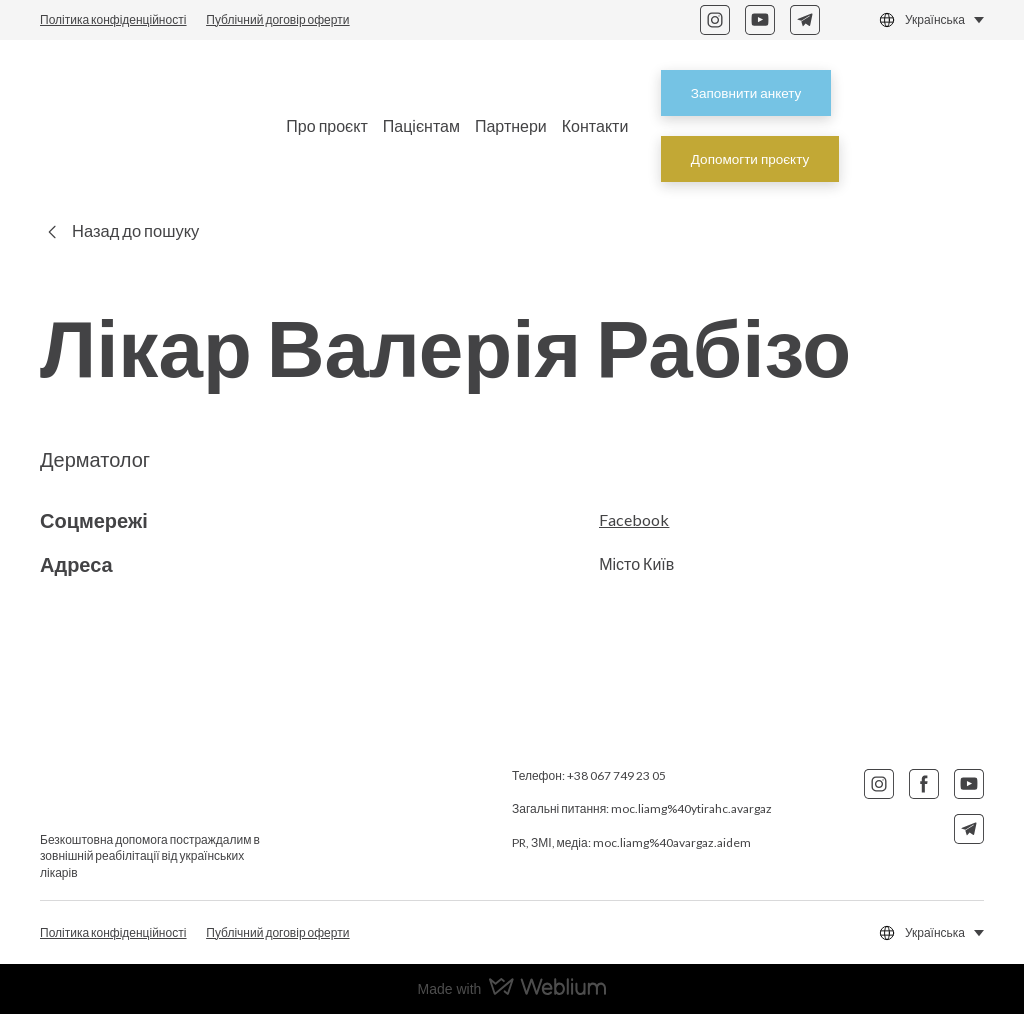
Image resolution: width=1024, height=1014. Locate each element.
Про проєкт (326, 125)
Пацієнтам (421, 125)
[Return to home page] (147, 126)
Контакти (595, 125)
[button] (715, 20)
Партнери (511, 125)
